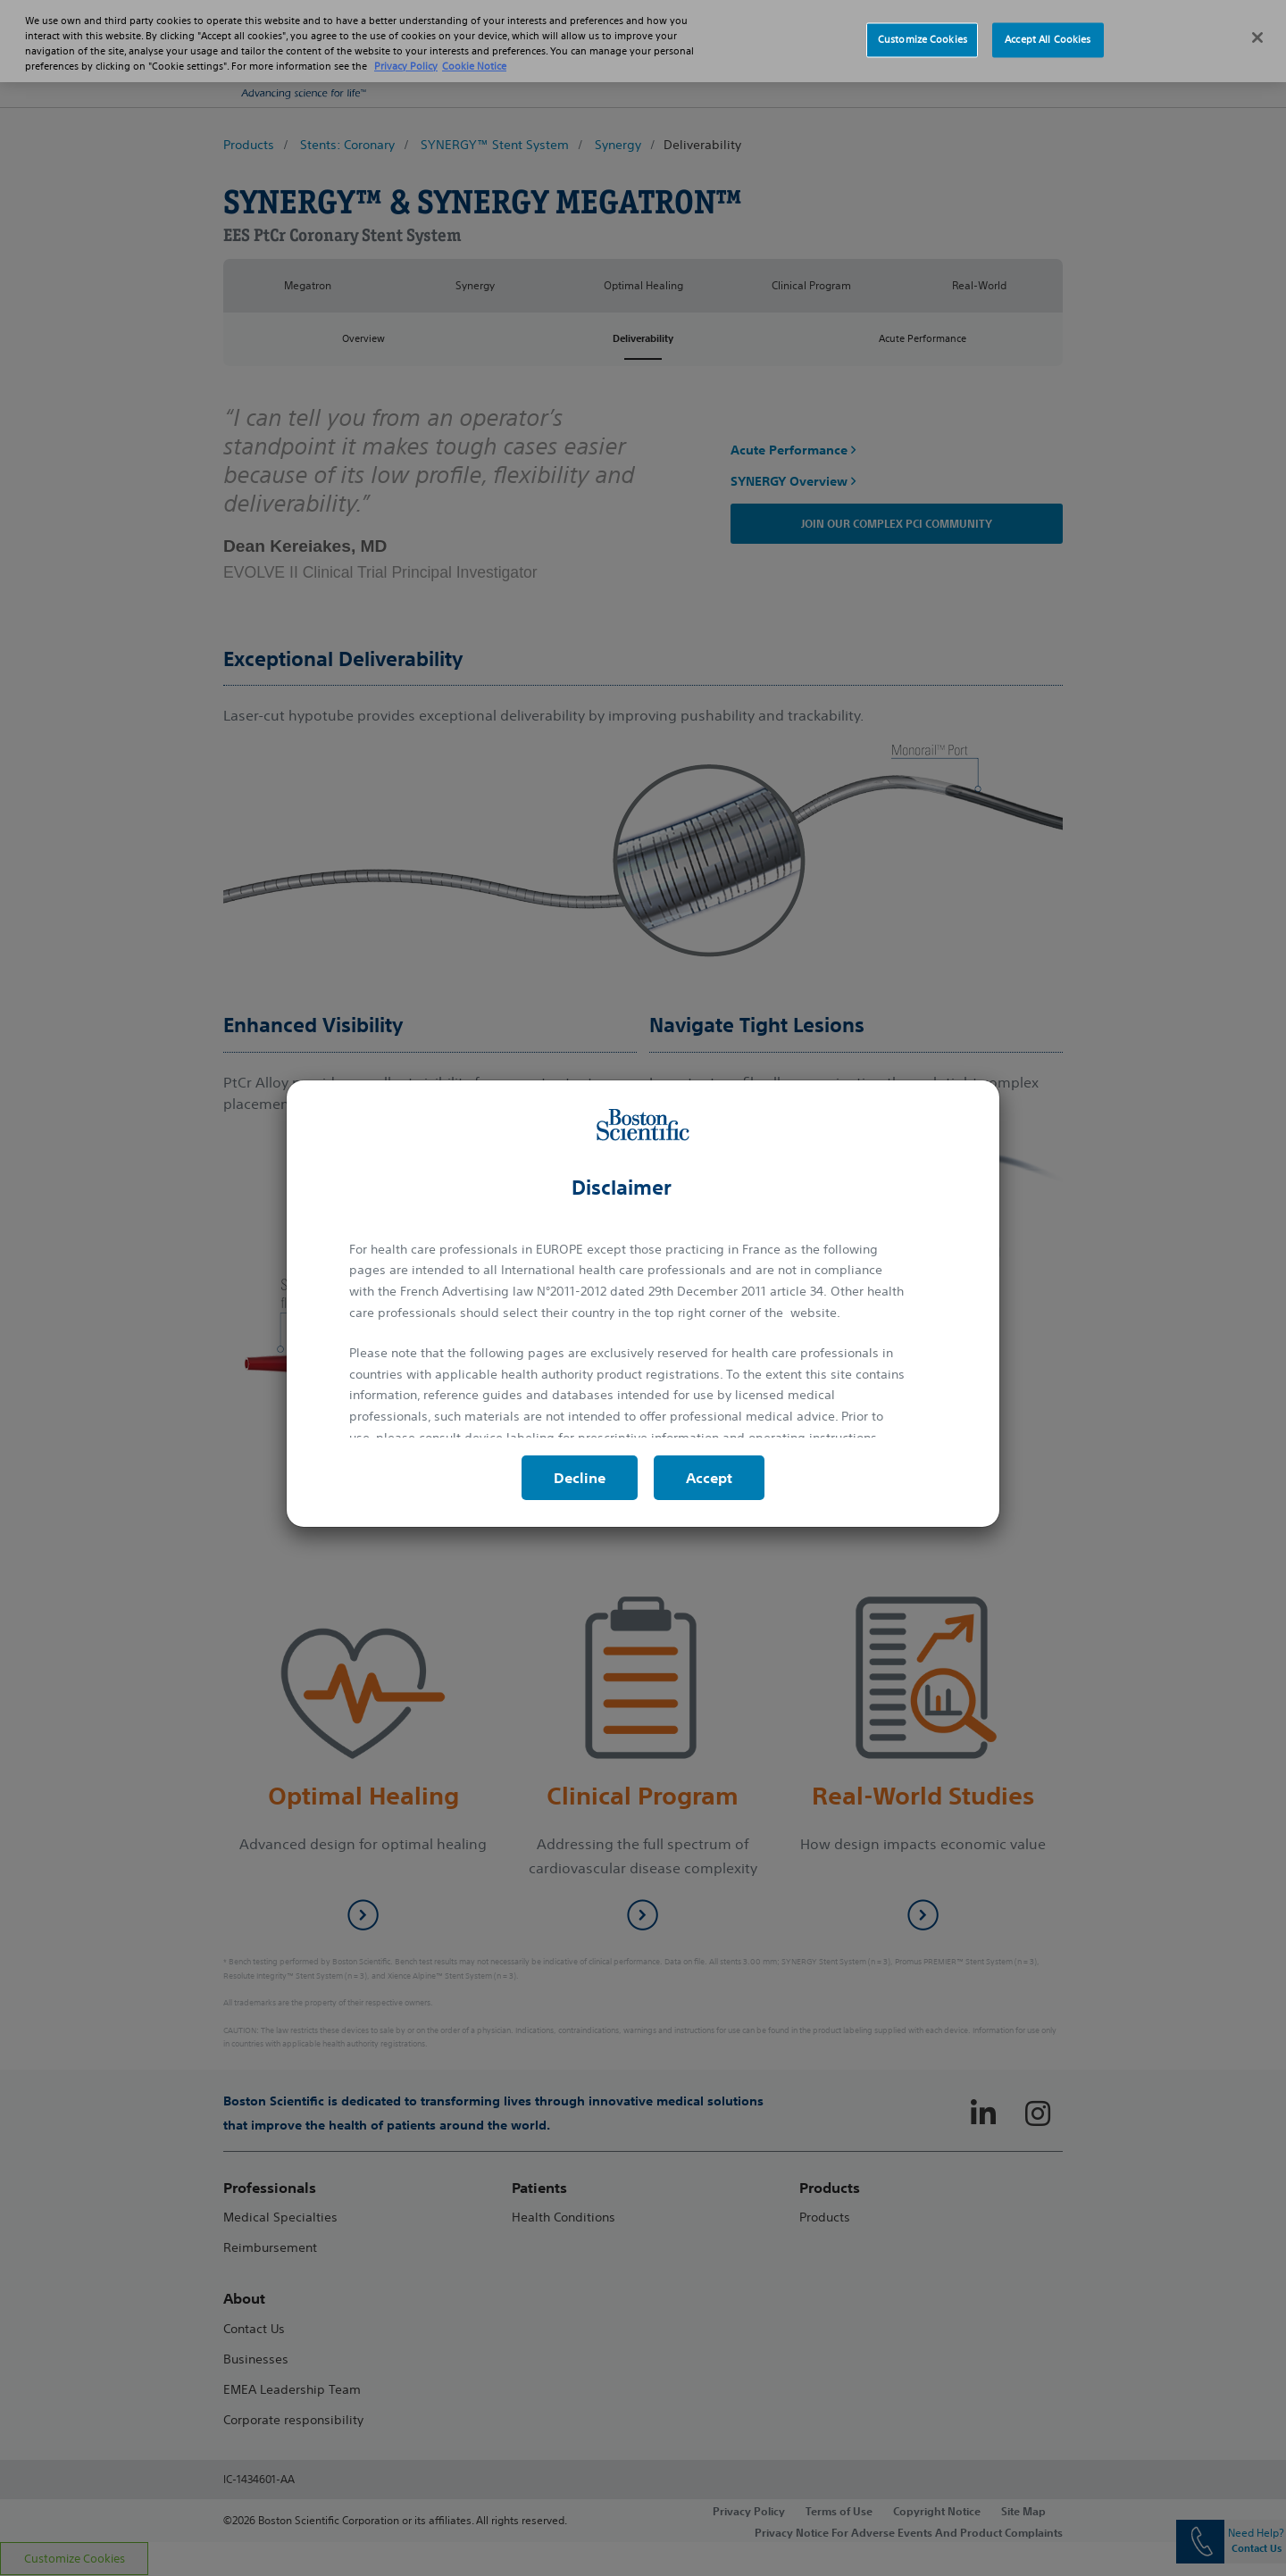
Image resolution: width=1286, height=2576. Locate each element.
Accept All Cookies (1047, 19)
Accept (709, 1478)
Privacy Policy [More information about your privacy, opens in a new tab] (406, 45)
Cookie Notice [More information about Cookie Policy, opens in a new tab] (474, 45)
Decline (579, 1478)
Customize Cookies (922, 19)
